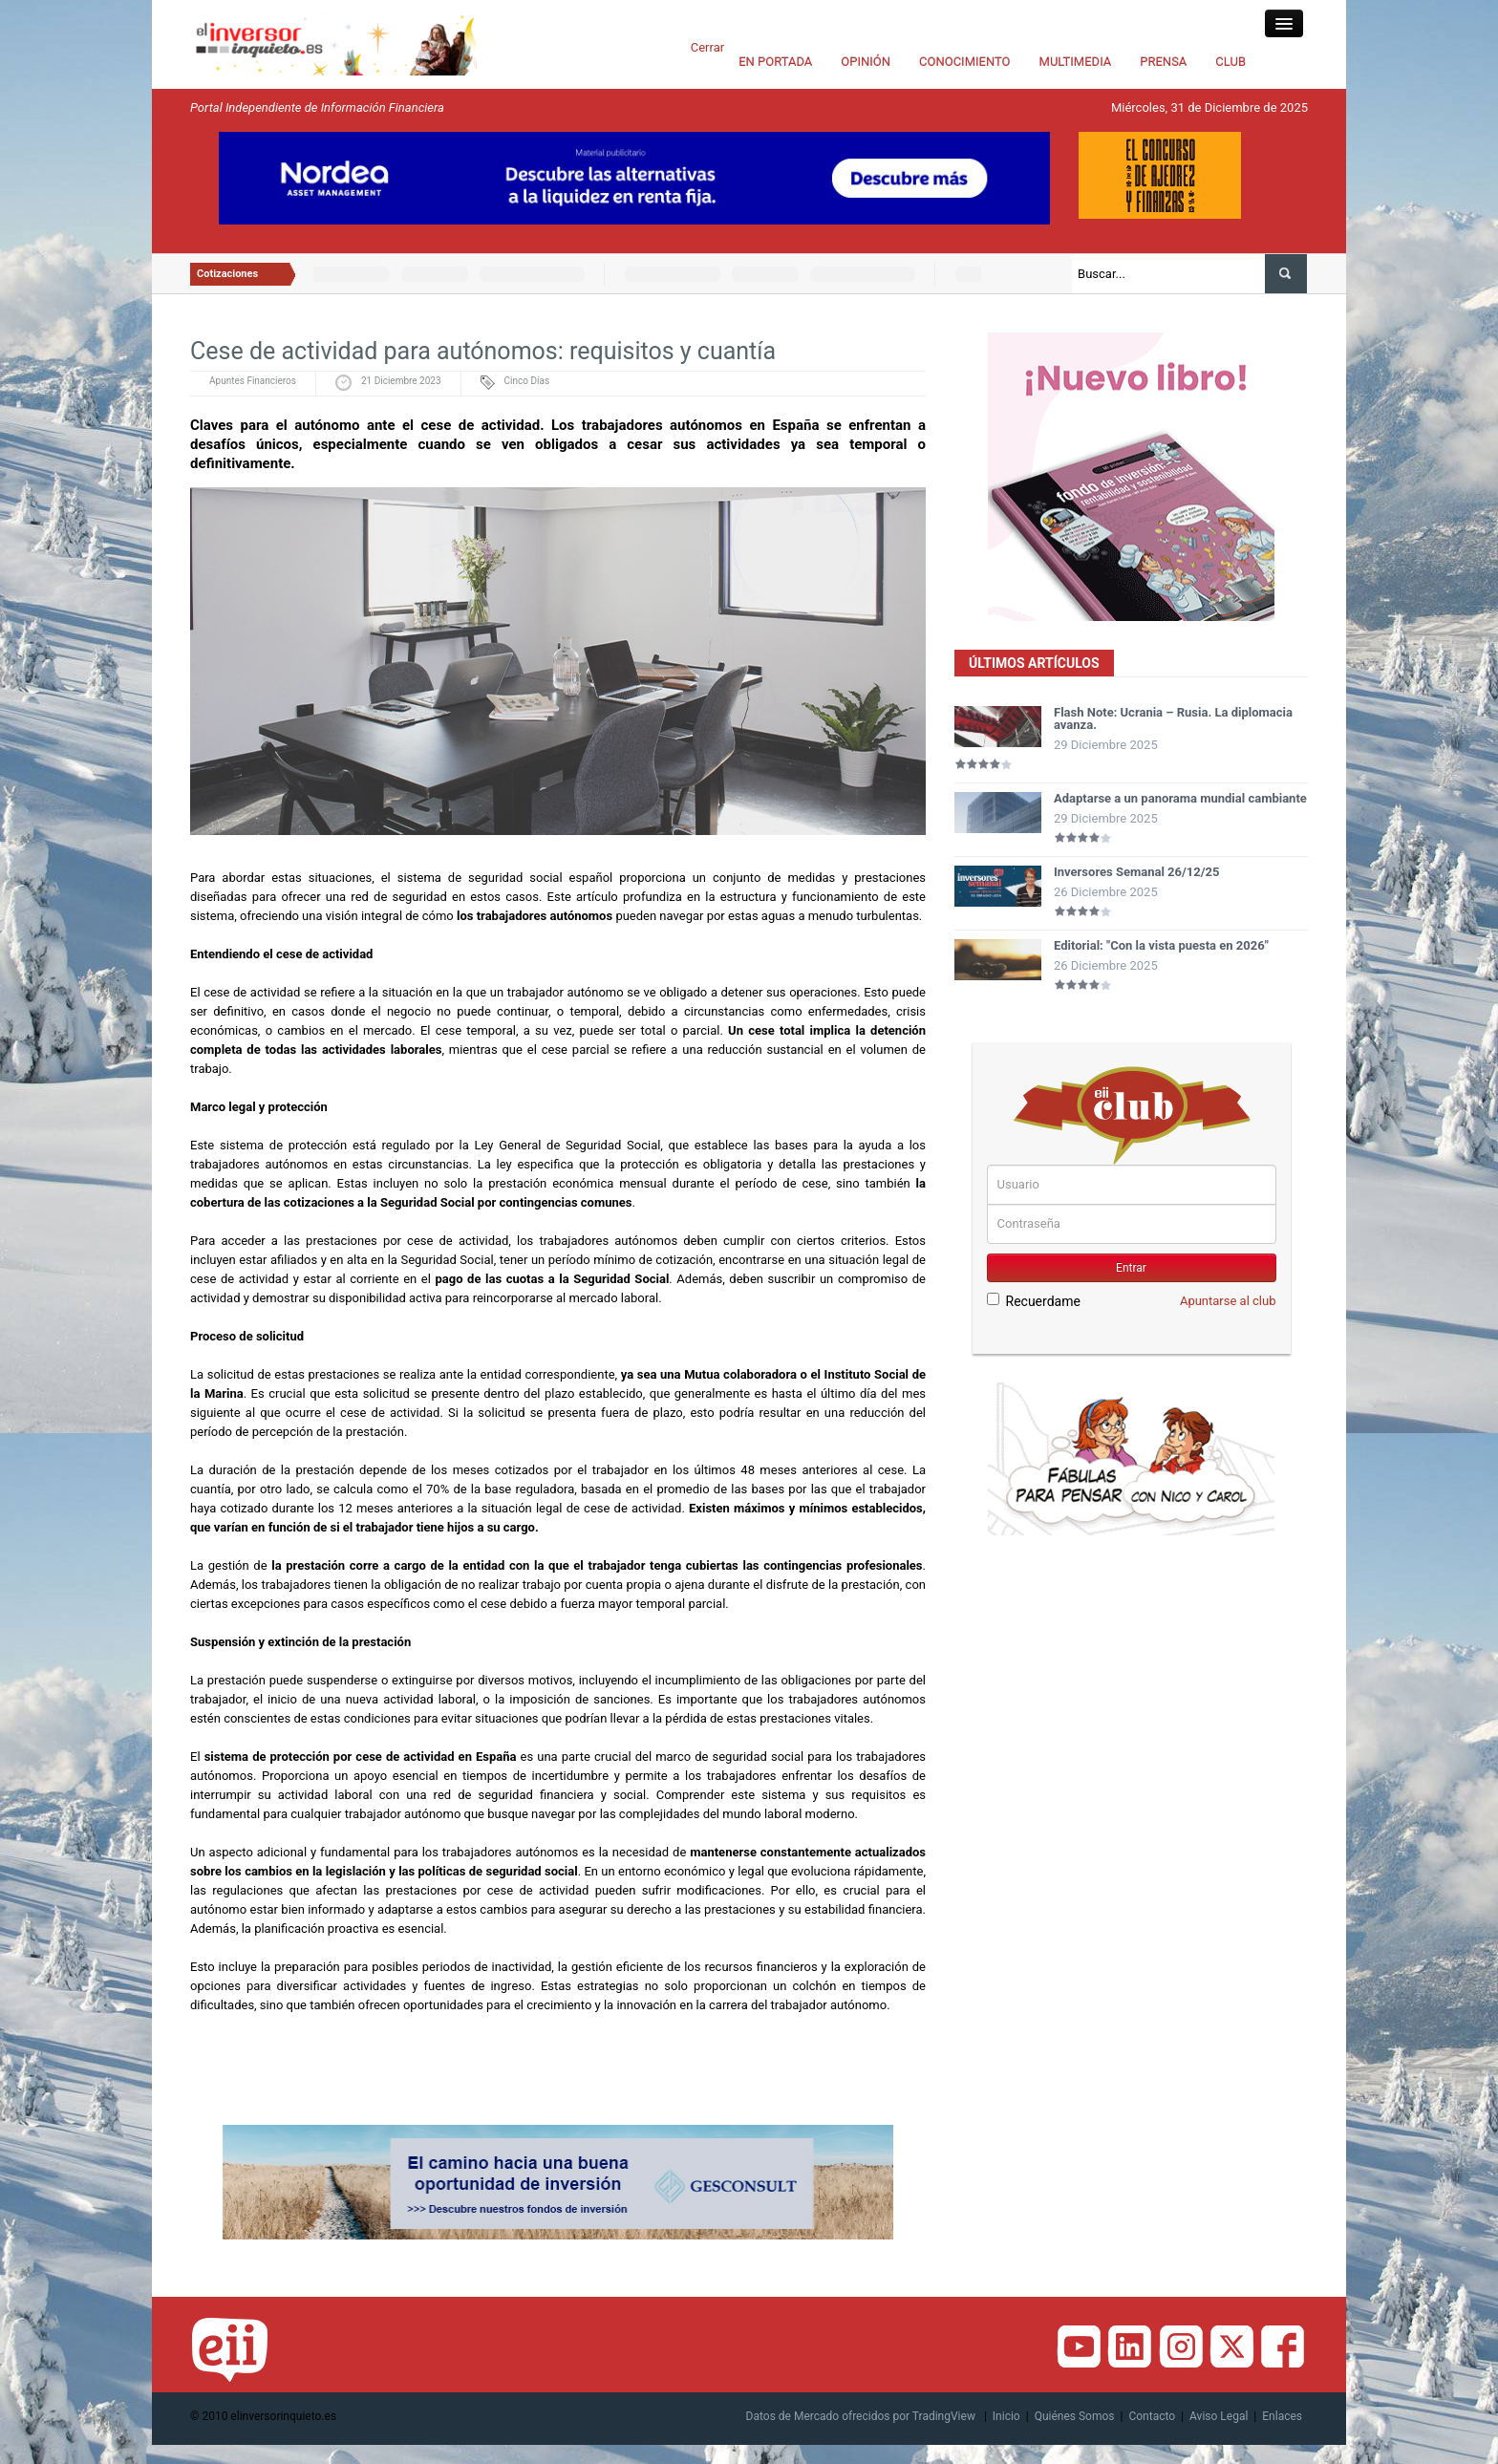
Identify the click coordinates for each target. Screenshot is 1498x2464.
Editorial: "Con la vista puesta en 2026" (1161, 945)
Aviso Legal (1218, 2416)
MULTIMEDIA (1075, 61)
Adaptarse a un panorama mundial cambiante (1180, 798)
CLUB (1230, 61)
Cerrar (707, 47)
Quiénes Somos (1075, 2416)
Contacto (1151, 2416)
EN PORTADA (775, 61)
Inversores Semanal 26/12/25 (1137, 872)
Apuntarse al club (1228, 1301)
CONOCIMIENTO (965, 61)
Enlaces (1282, 2416)
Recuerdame (1034, 1301)
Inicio (1006, 2416)
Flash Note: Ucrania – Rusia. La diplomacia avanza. (1173, 718)
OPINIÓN (865, 61)
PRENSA (1163, 61)
